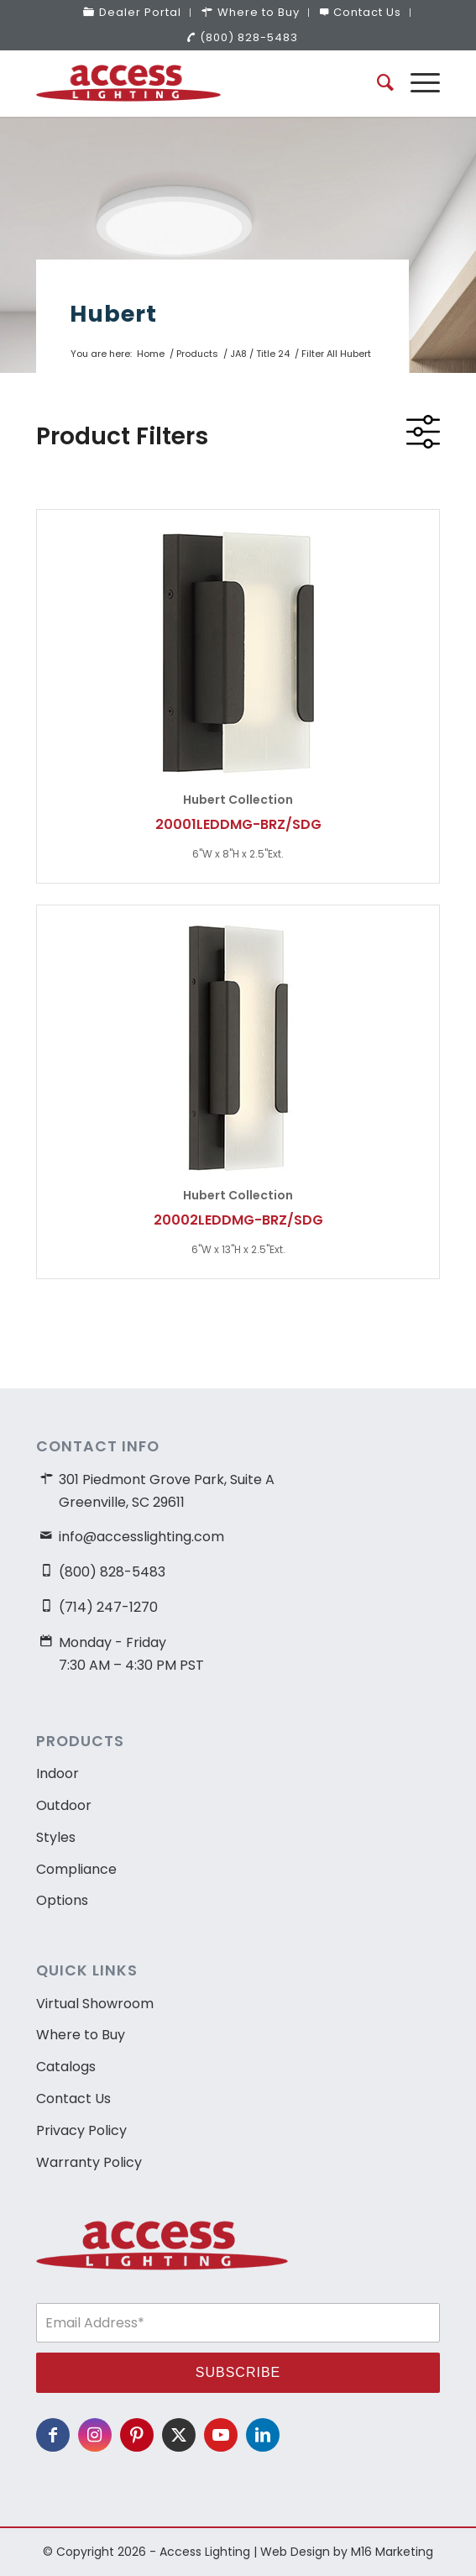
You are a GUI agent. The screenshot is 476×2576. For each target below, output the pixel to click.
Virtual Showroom (95, 2003)
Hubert (113, 313)
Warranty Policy (89, 2162)
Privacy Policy (81, 2130)
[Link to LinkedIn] (263, 2435)
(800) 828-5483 (242, 37)
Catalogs (66, 2066)
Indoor (57, 1773)
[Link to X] (179, 2435)
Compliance (76, 1869)
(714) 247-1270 (108, 1607)
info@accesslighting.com (141, 1536)
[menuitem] (133, 12)
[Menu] (417, 83)
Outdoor (64, 1805)
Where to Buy (80, 2034)
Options (62, 1900)
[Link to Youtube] (221, 2435)
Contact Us (73, 2098)
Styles (56, 1837)
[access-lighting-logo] (198, 83)
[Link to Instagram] (95, 2435)
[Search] (377, 83)
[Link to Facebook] (53, 2435)
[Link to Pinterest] (137, 2435)
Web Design (295, 2551)
